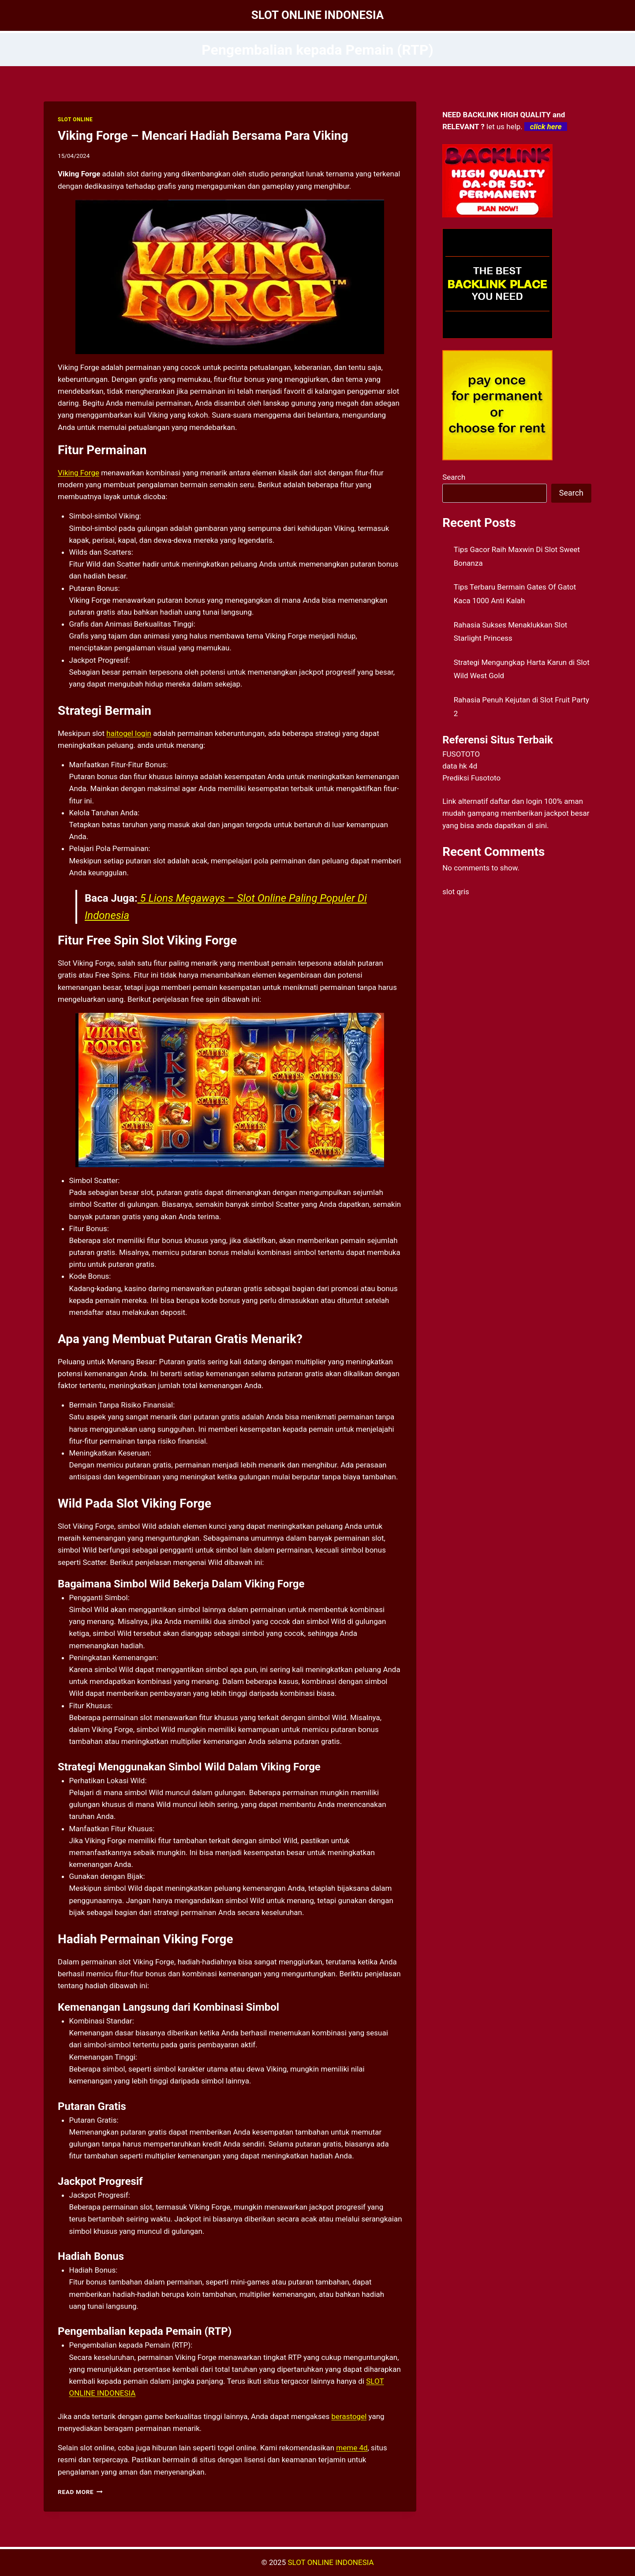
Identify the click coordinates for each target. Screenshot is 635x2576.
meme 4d (351, 2447)
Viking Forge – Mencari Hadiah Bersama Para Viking (203, 135)
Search (453, 477)
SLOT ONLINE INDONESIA (331, 2562)
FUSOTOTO (461, 754)
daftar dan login (516, 801)
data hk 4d (459, 766)
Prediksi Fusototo (471, 777)
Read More (80, 2491)
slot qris (455, 891)
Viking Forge (78, 472)
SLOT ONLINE (75, 119)
